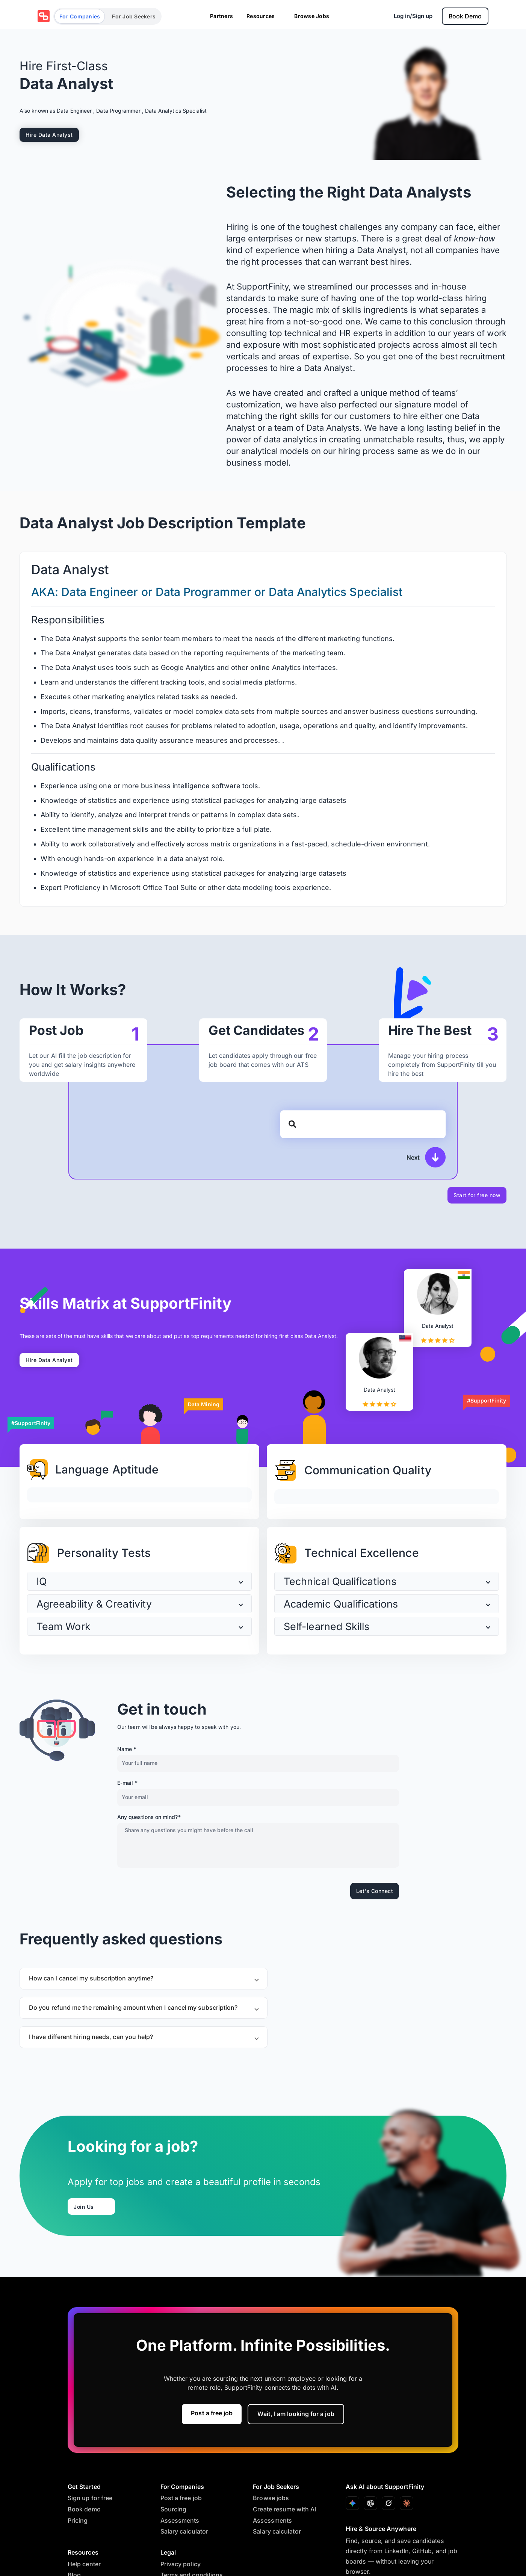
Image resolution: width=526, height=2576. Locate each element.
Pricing (78, 2520)
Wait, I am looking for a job (295, 2414)
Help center (84, 2564)
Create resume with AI (284, 2509)
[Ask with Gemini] (352, 2503)
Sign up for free (90, 2498)
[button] (139, 1581)
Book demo (84, 2509)
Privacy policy (180, 2564)
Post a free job (212, 2413)
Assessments (180, 2520)
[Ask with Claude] (406, 2503)
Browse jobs (271, 2498)
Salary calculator (184, 2531)
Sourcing (173, 2509)
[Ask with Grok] (388, 2503)
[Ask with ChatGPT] (370, 2503)
